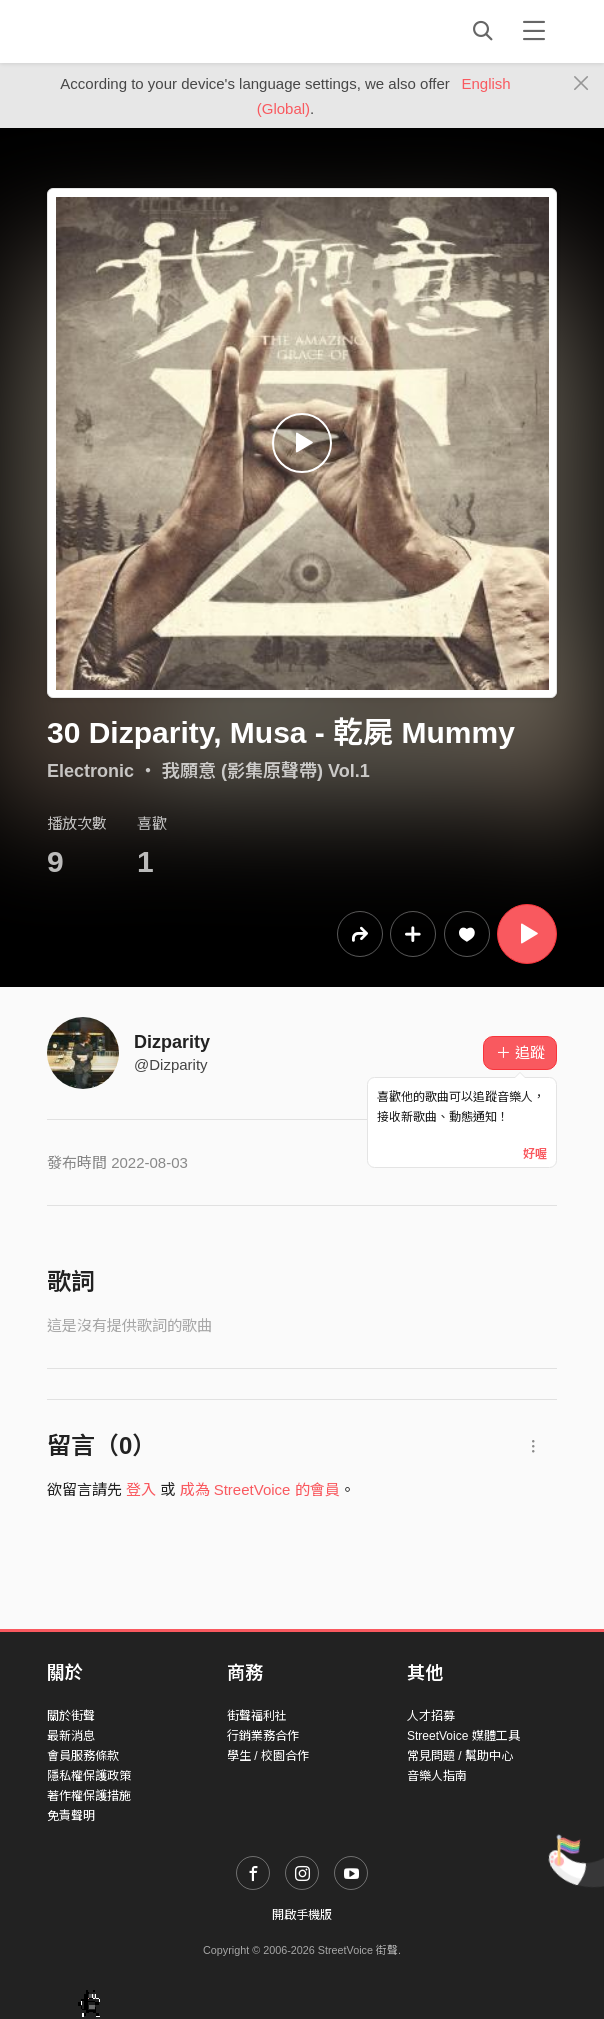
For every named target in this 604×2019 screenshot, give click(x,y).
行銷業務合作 (263, 1736)
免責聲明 (71, 1816)
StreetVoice (129, 31)
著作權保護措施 (89, 1796)
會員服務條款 (83, 1756)
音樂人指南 (437, 1776)
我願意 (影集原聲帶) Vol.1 (266, 771)
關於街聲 (71, 1716)
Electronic (90, 771)
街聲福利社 (257, 1716)
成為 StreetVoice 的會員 (260, 1489)
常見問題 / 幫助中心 (460, 1756)
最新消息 (71, 1736)
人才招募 (431, 1716)
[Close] (581, 84)
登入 (141, 1489)
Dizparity (172, 1042)
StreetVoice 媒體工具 (463, 1736)
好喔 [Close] (535, 1154)
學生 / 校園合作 (268, 1756)
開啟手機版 (302, 1915)
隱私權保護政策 (89, 1776)
